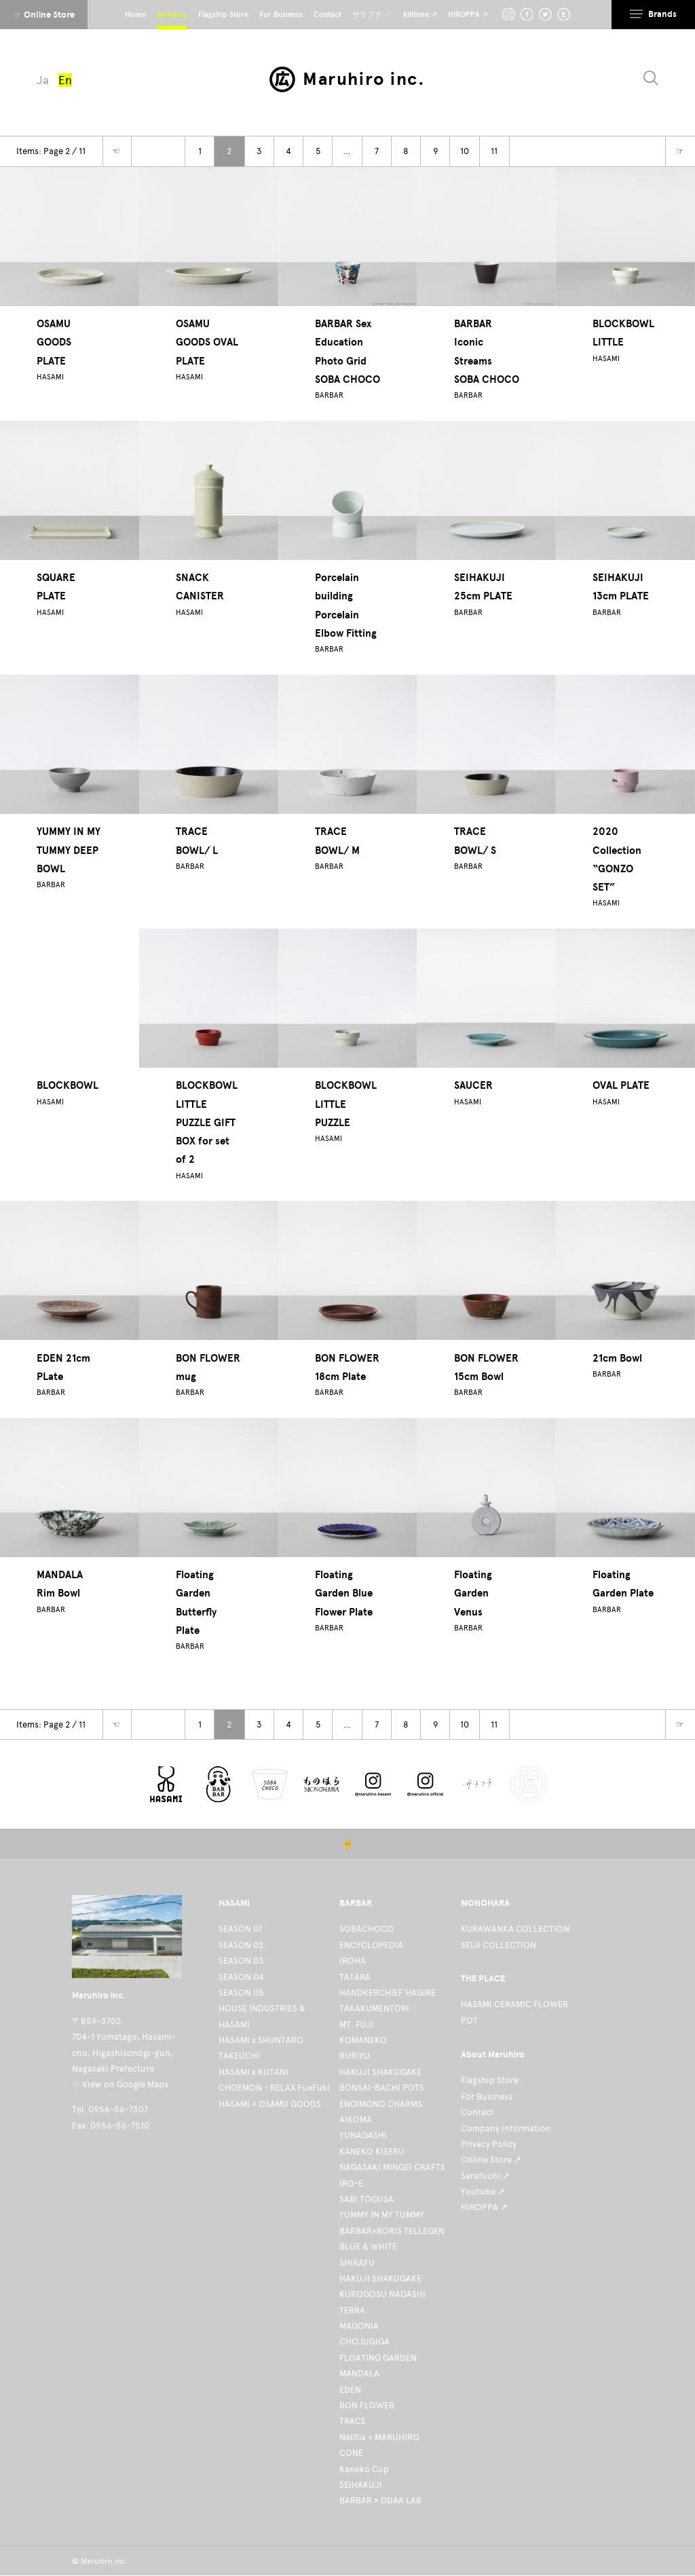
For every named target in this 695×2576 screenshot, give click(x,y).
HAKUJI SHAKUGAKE (380, 2072)
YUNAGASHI (363, 2135)
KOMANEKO (363, 2040)
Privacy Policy (488, 2144)
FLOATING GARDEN (378, 2358)
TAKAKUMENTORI (374, 2008)
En (65, 80)
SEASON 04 (241, 1977)
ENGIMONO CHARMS (380, 2104)
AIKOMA (355, 2119)
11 (494, 151)
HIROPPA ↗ (484, 2207)
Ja (43, 80)
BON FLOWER (366, 2405)
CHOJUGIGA (364, 2341)
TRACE (352, 2421)
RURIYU (354, 2056)
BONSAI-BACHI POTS (381, 2088)
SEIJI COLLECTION (498, 1945)
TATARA (355, 1977)
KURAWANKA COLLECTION (515, 1929)
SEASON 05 (241, 1992)
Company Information (506, 2128)
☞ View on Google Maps (120, 2084)
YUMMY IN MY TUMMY (381, 2214)
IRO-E (351, 2183)
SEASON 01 (240, 1929)
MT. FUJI (356, 2024)
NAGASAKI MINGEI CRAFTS (392, 2167)
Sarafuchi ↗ (485, 2176)
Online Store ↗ (491, 2159)
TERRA (352, 2310)
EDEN (350, 2390)
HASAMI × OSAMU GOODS (270, 2104)
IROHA (352, 1961)
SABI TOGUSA (366, 2199)
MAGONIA (359, 2326)
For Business (486, 2096)
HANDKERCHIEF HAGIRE (387, 1992)
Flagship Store (490, 2080)
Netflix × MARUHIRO (379, 2437)
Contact (477, 2112)
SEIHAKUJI (360, 2485)
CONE (351, 2453)
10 (464, 151)
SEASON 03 (241, 1961)
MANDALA (359, 2373)
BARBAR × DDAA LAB (380, 2500)
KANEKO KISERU (372, 2151)
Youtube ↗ (483, 2191)
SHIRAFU (357, 2263)
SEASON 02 (241, 1945)
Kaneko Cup (364, 2469)
